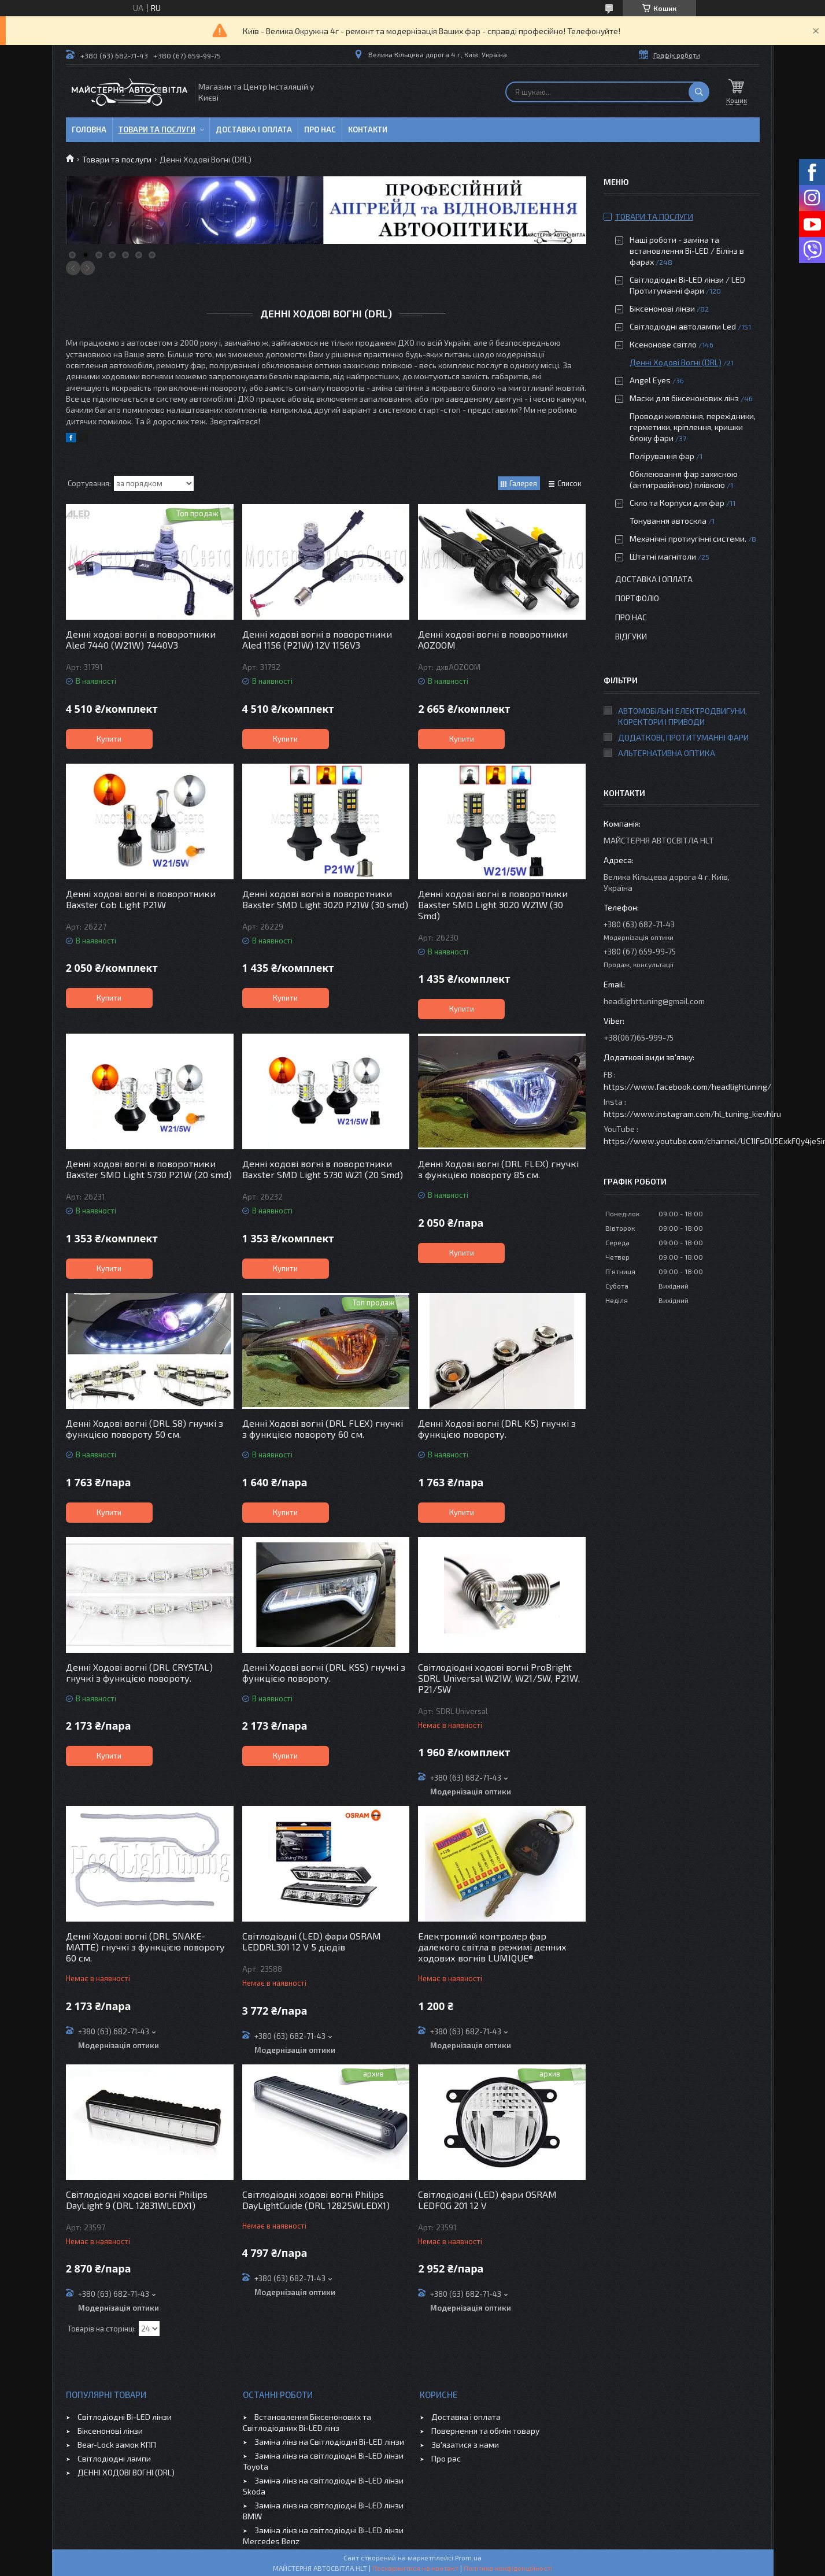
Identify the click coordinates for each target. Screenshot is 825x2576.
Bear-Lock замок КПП (116, 2444)
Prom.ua (468, 2557)
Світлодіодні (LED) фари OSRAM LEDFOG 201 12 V (487, 2200)
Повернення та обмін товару (485, 2431)
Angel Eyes (650, 380)
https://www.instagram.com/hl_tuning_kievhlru (692, 1114)
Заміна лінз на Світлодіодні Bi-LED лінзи (329, 2442)
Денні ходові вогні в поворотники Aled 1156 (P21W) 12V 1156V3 (317, 639)
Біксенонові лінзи (662, 308)
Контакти (367, 129)
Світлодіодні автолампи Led (683, 326)
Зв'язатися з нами (465, 2444)
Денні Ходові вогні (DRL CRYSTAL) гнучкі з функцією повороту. (139, 1672)
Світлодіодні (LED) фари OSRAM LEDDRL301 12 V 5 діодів (311, 1941)
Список (569, 483)
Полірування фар (662, 456)
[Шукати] (699, 92)
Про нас (320, 129)
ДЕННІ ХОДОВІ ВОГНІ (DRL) (126, 2472)
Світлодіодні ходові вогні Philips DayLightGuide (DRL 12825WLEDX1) (316, 2200)
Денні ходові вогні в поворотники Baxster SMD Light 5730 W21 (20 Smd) (322, 1169)
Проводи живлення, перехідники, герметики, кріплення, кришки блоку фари (693, 427)
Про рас (446, 2458)
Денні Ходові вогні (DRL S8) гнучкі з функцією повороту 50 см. (144, 1428)
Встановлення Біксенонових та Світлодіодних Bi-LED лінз (307, 2422)
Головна (89, 129)
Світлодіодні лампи (114, 2458)
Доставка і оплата (254, 129)
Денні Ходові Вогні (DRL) (676, 362)
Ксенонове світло (663, 344)
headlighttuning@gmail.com (654, 1001)
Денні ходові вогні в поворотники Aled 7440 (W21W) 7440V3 (141, 639)
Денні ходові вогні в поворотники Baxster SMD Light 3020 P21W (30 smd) (325, 899)
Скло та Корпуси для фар (677, 503)
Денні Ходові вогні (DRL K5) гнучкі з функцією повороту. (497, 1428)
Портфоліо (637, 598)
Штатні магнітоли (663, 556)
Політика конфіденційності (508, 2568)
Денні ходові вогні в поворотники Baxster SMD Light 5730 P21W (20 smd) (149, 1169)
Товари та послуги (157, 129)
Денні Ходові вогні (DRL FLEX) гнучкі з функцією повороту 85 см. (498, 1169)
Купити (109, 738)
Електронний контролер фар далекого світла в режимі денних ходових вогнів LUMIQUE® (492, 1946)
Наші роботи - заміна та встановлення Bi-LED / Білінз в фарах (687, 251)
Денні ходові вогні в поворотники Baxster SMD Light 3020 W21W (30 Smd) (493, 904)
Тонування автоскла (668, 520)
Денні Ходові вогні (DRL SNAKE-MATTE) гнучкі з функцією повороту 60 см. (145, 1946)
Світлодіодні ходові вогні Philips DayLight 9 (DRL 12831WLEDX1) (137, 2200)
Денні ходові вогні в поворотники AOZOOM (493, 639)
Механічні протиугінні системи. (688, 538)
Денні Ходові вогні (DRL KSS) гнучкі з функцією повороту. (323, 1672)
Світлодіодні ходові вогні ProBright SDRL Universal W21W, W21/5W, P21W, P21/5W (499, 1677)
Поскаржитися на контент (415, 2568)
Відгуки (631, 636)
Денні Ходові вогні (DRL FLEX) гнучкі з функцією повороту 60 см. (322, 1428)
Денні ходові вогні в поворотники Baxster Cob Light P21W (141, 899)
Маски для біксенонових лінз (684, 398)
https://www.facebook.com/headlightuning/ (687, 1086)
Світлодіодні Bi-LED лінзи (124, 2417)
